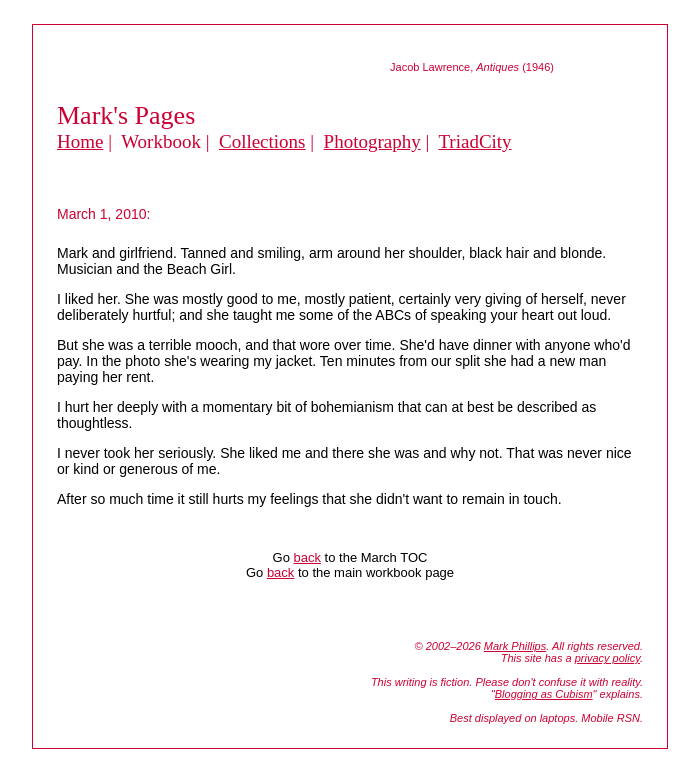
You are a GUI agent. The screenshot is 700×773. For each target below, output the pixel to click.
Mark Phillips (515, 646)
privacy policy (607, 658)
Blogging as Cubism (544, 694)
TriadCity (474, 141)
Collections (262, 141)
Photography (372, 141)
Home (80, 141)
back (307, 557)
